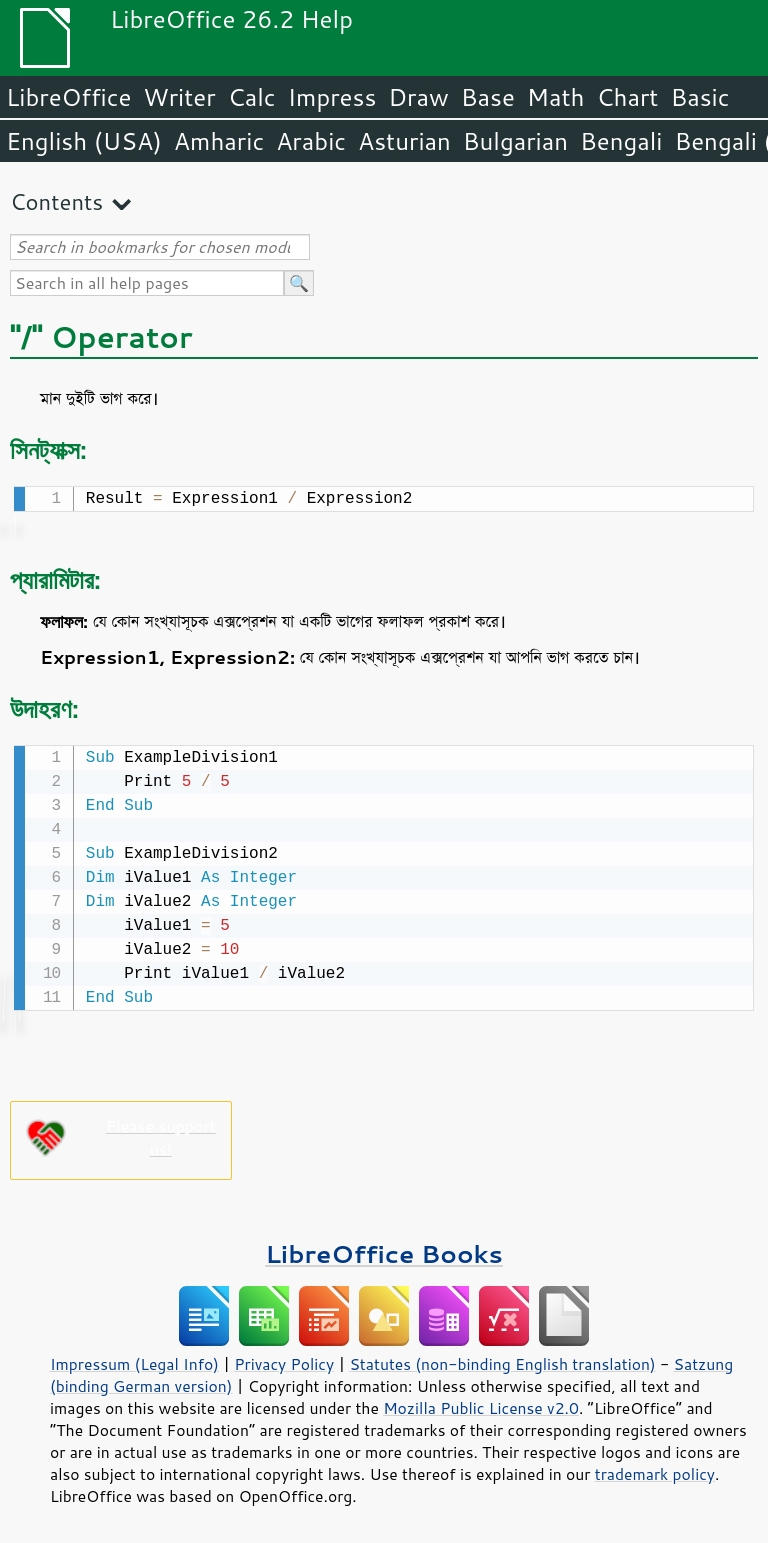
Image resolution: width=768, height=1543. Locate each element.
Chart (627, 97)
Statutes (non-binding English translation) (502, 1360)
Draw (418, 97)
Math (556, 97)
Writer (179, 97)
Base (488, 97)
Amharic (219, 141)
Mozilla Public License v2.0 (481, 1404)
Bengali (621, 141)
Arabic (311, 141)
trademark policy (655, 1470)
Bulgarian (515, 141)
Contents (56, 201)
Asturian (404, 141)
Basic (699, 97)
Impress (332, 97)
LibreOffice (68, 97)
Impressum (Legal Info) (134, 1360)
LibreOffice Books (384, 1249)
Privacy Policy (284, 1360)
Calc (252, 97)
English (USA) (84, 141)
